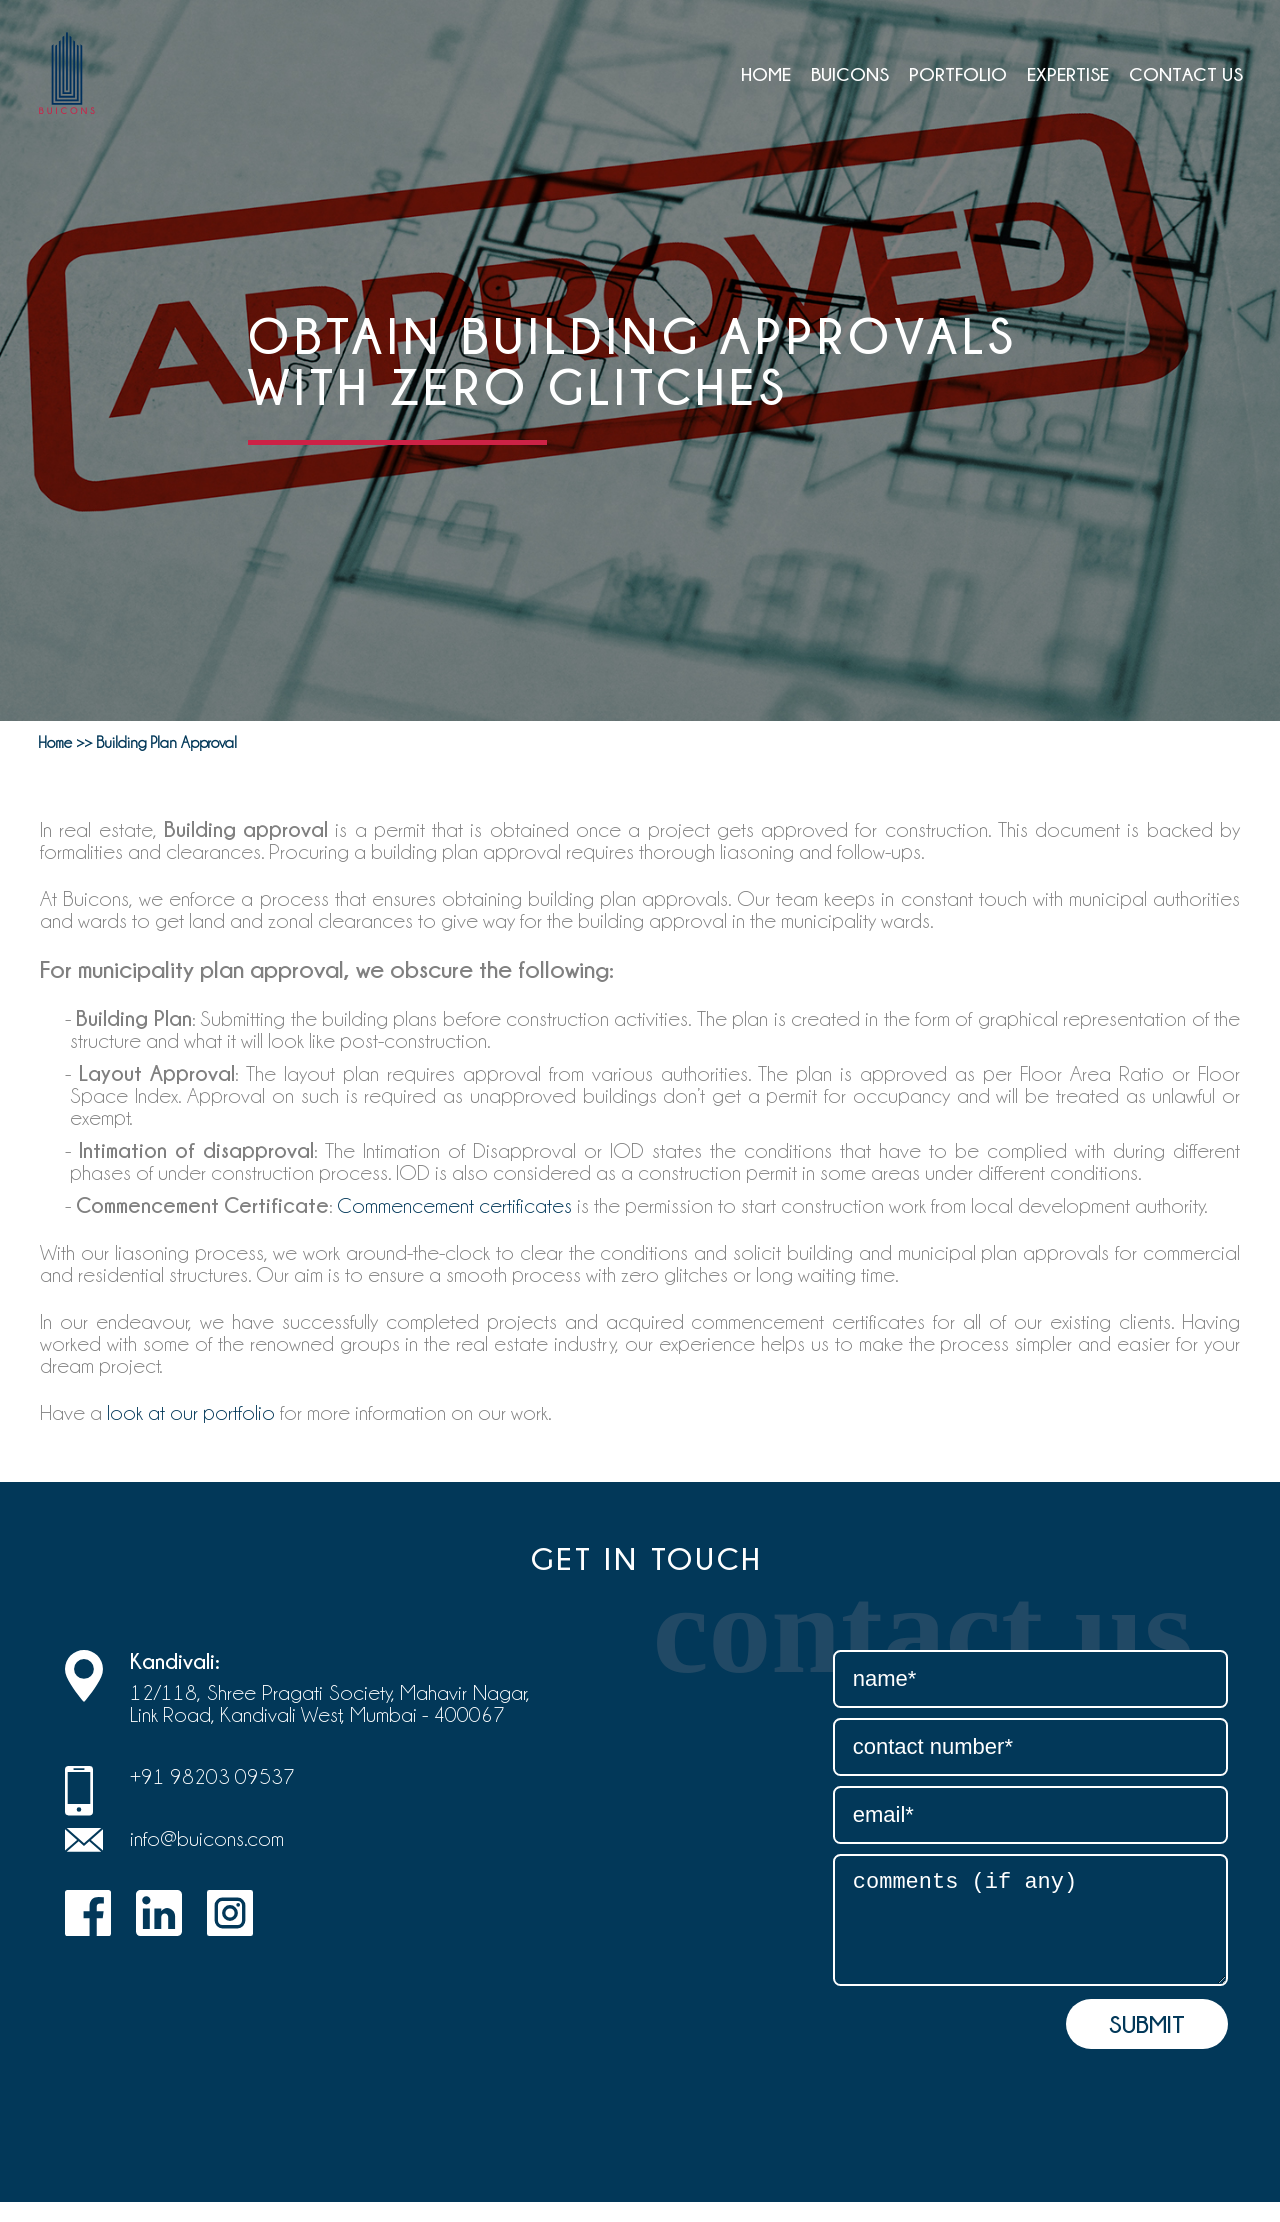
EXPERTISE (1068, 74)
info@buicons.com (207, 1839)
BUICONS (850, 74)
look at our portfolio (191, 1413)
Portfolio (958, 74)
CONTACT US (1186, 74)
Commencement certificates (454, 1206)
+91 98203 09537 (212, 1777)
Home (766, 74)
